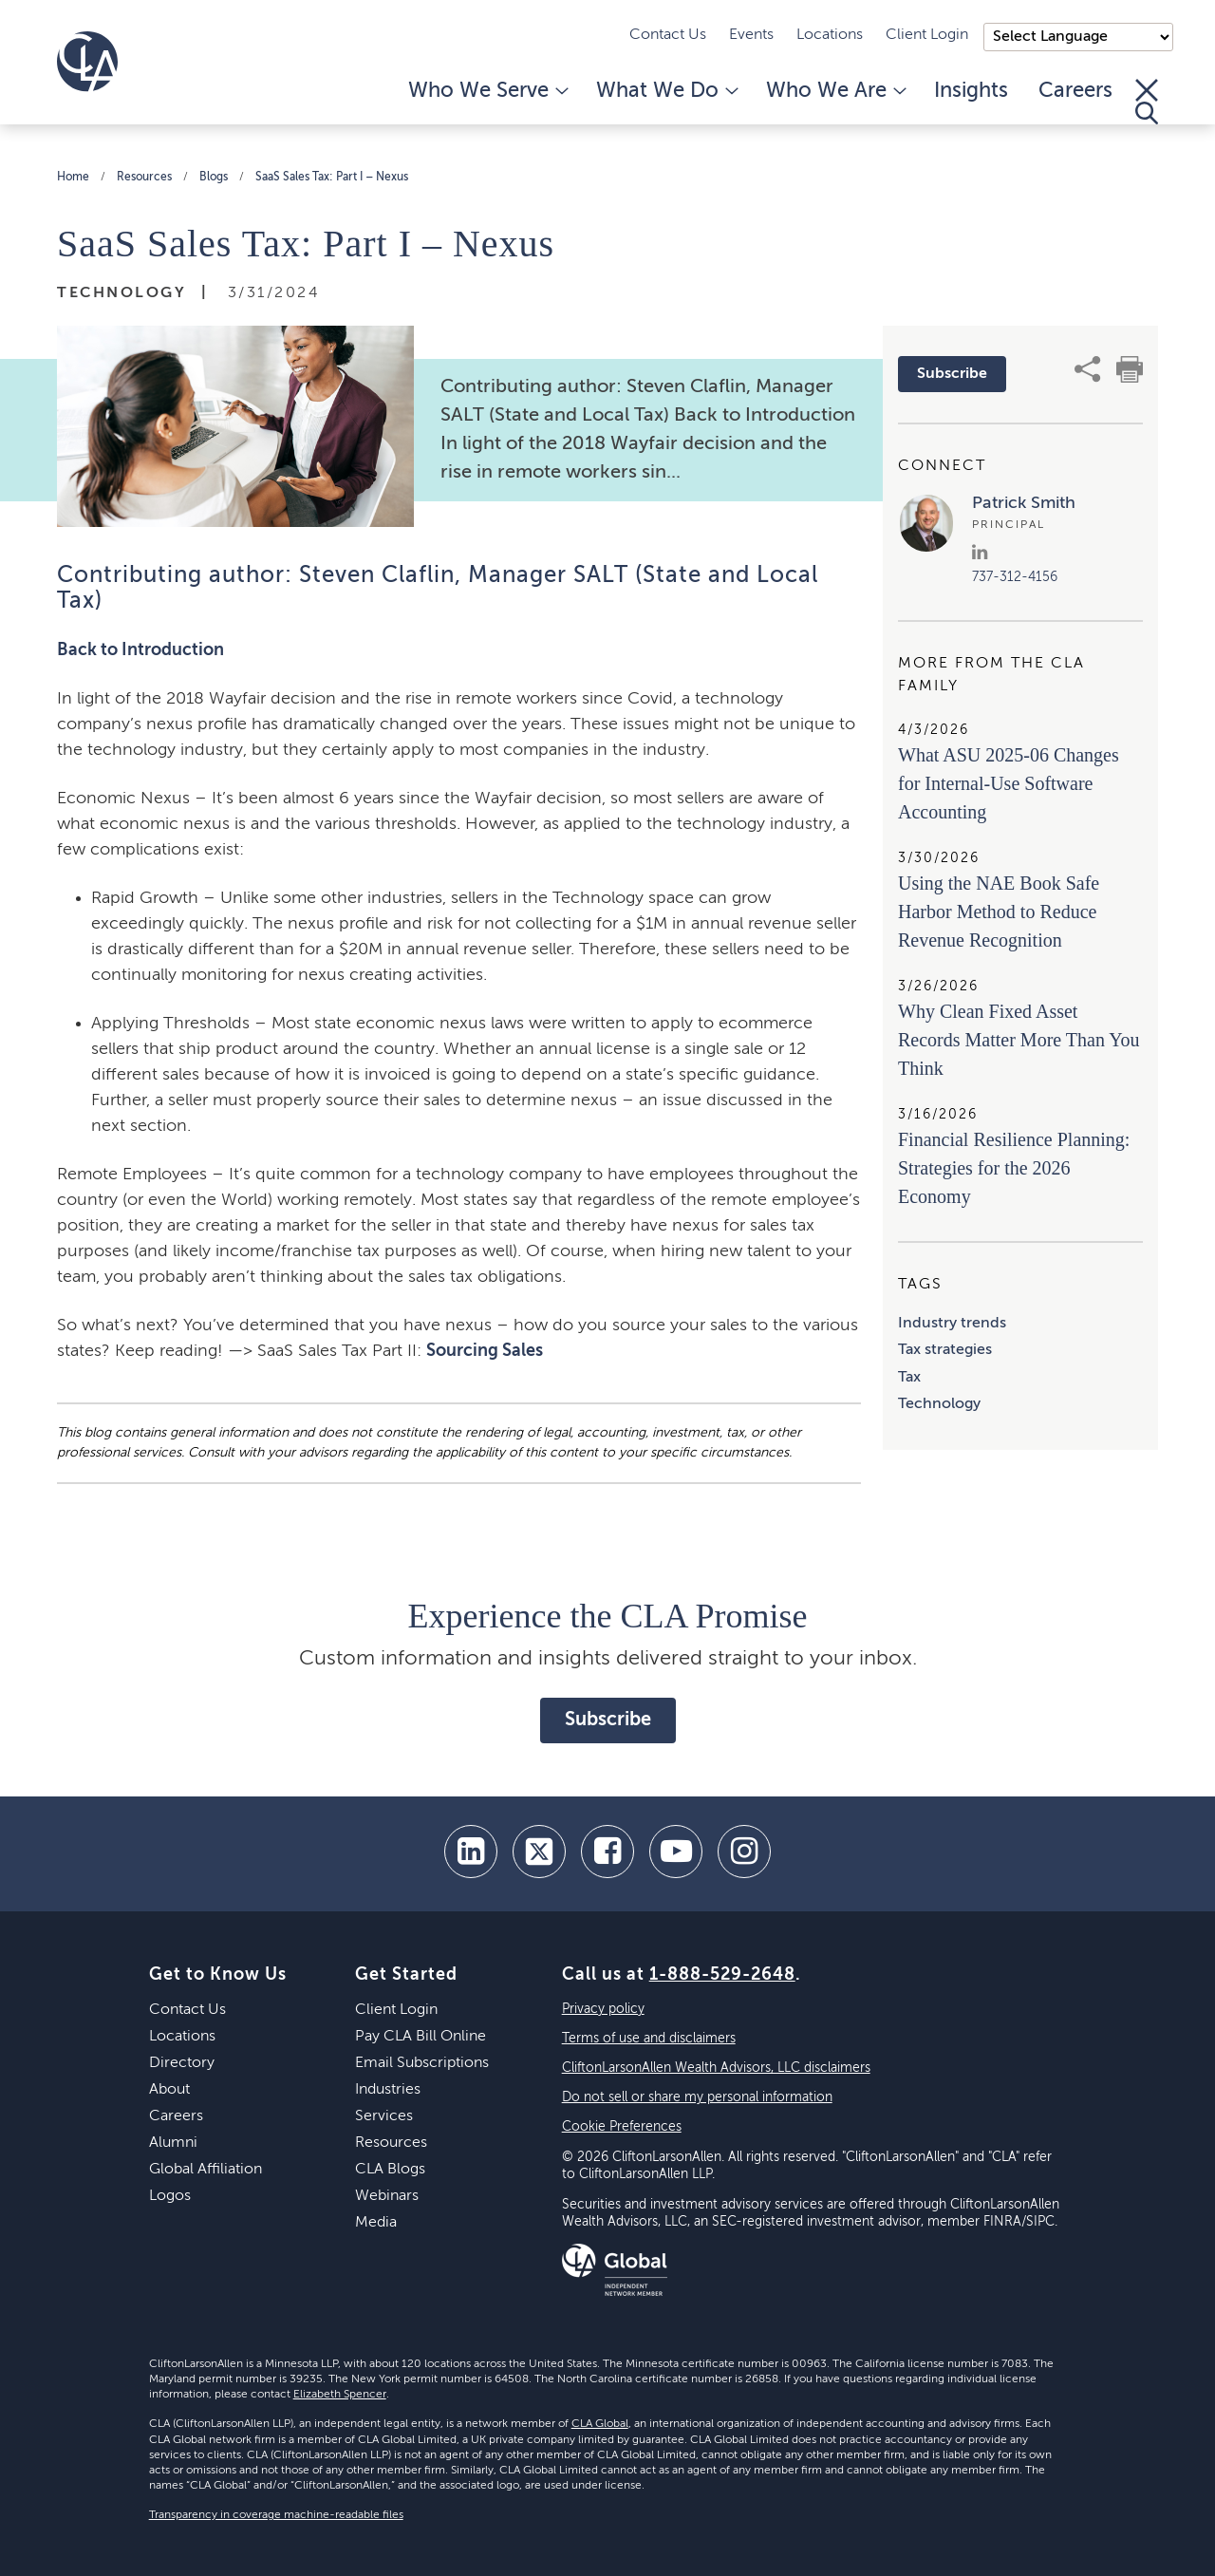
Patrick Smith (1023, 503)
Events (751, 35)
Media (376, 2222)
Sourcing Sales (484, 1351)
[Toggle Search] (1146, 101)
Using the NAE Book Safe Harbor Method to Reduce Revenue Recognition (998, 911)
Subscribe (952, 374)
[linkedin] (470, 1851)
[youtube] (675, 1851)
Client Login (927, 35)
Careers (1075, 91)
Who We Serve (487, 91)
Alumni (173, 2143)
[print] (1129, 369)
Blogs (213, 177)
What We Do (666, 91)
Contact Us (667, 35)
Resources (144, 177)
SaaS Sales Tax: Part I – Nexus (331, 177)
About (169, 2089)
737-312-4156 (1014, 577)
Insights (971, 91)
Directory (182, 2063)
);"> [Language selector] (1078, 37)
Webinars (387, 2196)
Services (384, 2116)
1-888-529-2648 (722, 1975)
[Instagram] (744, 1851)
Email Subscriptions (422, 2063)
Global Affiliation (205, 2169)
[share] (1088, 369)
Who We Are (835, 91)
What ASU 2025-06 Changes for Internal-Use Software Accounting (1008, 783)
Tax (909, 1377)
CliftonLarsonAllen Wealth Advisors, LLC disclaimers (716, 2068)
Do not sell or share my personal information (697, 2097)
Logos (170, 2196)
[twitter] (539, 1851)
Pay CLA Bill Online (420, 2036)
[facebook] (607, 1851)
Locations (829, 35)
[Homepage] (87, 62)
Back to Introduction (140, 650)
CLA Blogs (390, 2169)
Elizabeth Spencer (339, 2394)
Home (73, 177)
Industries (388, 2089)
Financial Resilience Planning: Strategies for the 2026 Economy (1014, 1168)
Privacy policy (603, 2009)
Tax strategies (945, 1350)
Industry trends (952, 1323)
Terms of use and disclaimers (649, 2038)
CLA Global (599, 2424)
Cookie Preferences (622, 2127)
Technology (939, 1404)
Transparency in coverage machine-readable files (276, 2515)
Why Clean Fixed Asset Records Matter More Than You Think (1019, 1040)
